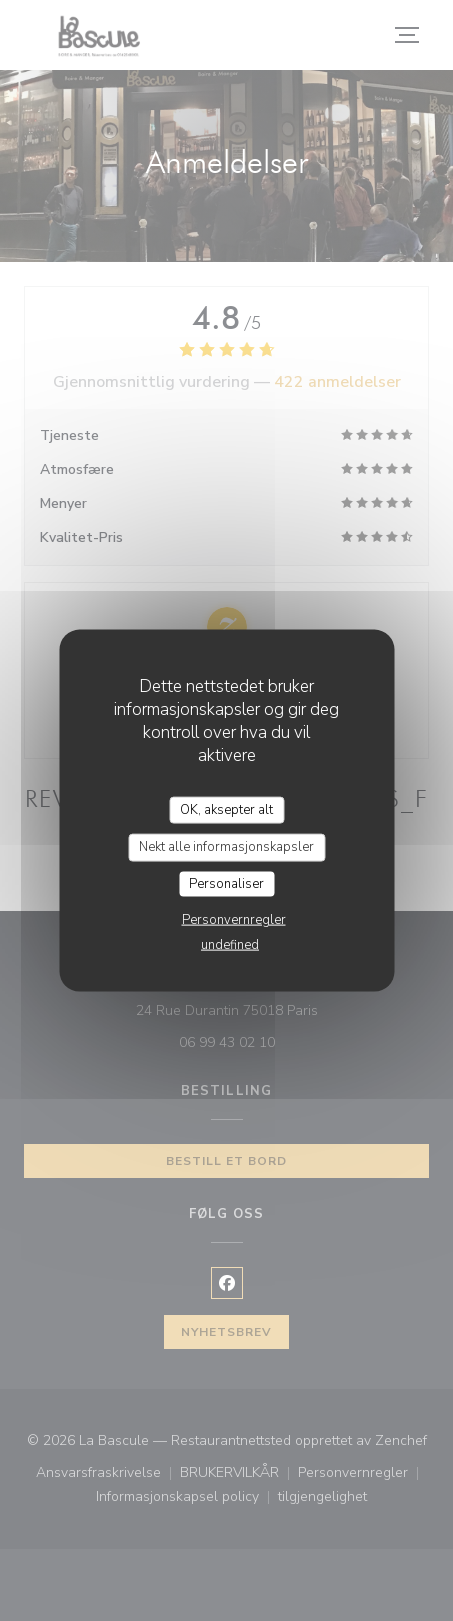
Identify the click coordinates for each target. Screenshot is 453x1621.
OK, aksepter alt (226, 809)
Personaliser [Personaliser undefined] (226, 883)
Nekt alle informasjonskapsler (226, 847)
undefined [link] (230, 945)
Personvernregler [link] (234, 920)
